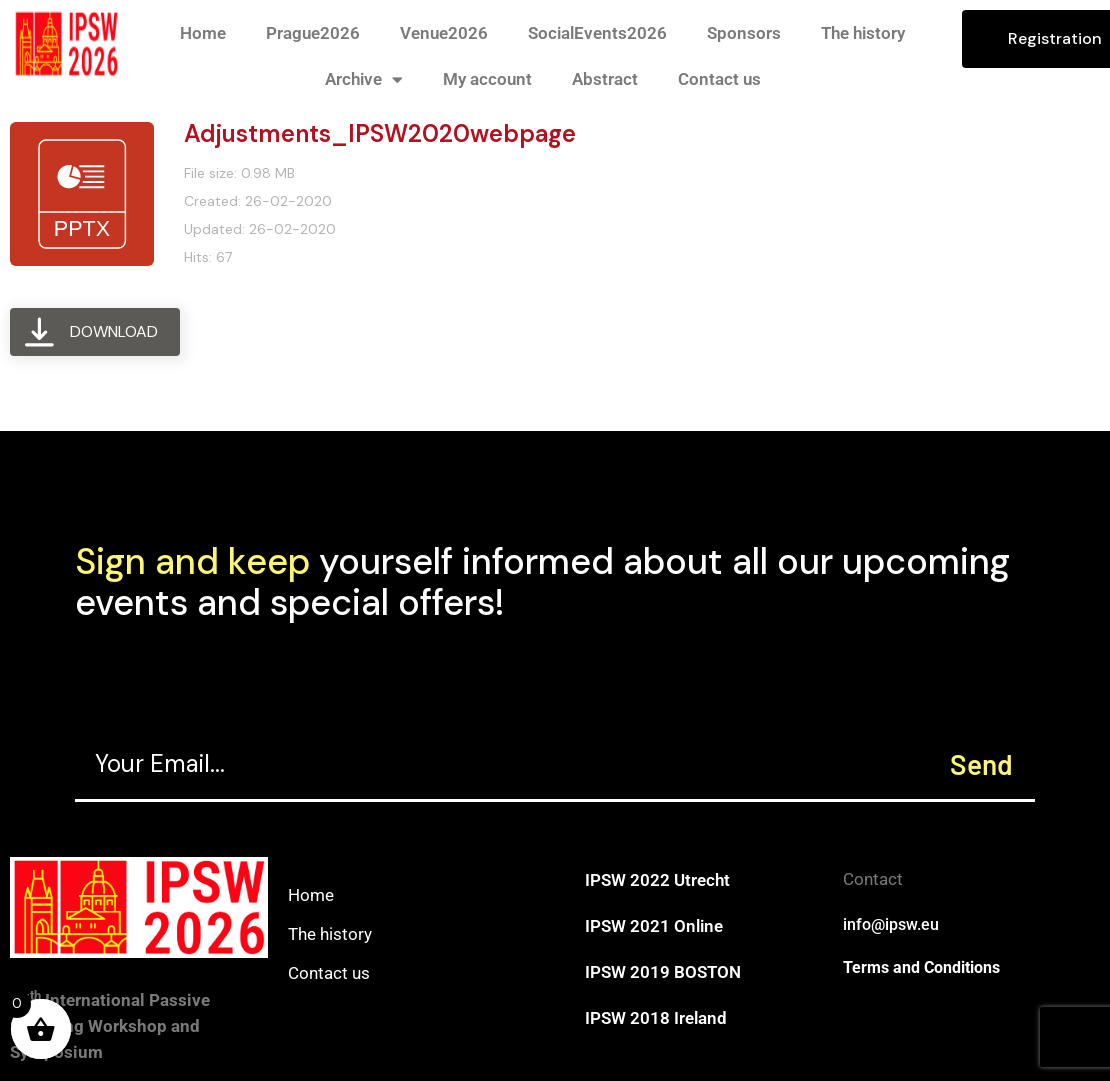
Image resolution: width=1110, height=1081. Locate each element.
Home (203, 33)
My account (487, 79)
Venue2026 (444, 33)
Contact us (719, 79)
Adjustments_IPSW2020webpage (380, 133)
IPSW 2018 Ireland (656, 1018)
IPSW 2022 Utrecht (657, 880)
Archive (364, 79)
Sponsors (744, 33)
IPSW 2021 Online (654, 926)
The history (863, 33)
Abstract (605, 79)
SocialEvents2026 (597, 33)
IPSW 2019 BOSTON (663, 972)
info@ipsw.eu (891, 924)
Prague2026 (313, 33)
